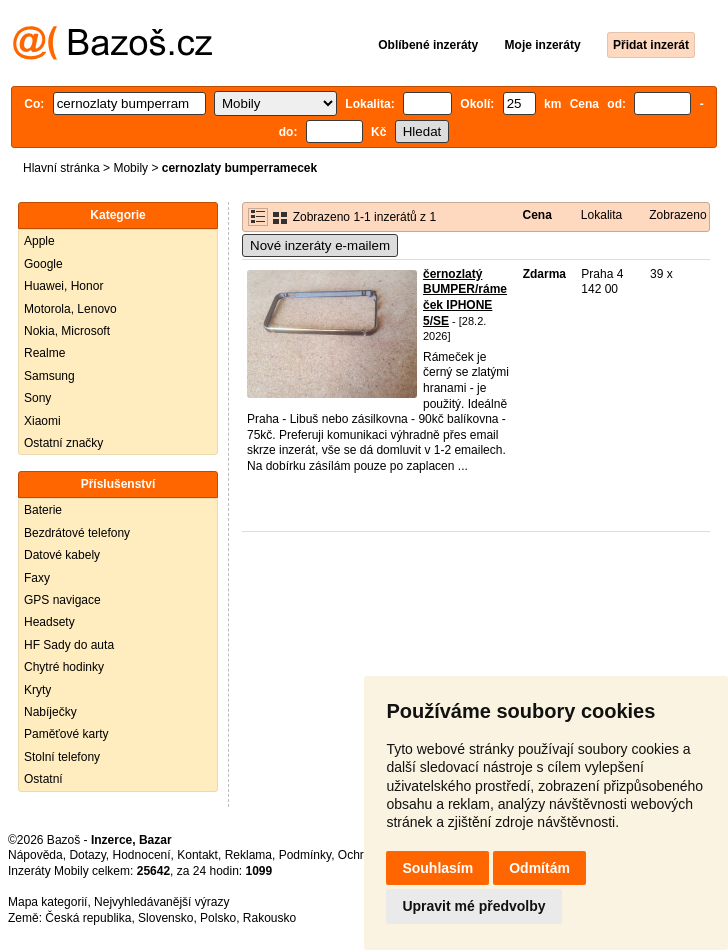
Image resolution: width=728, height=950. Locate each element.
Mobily (130, 168)
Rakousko (269, 918)
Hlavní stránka (61, 168)
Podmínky (305, 855)
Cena (536, 215)
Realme (44, 353)
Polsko (218, 918)
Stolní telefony (62, 757)
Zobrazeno (677, 215)
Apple (39, 241)
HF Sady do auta (69, 645)
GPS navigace (62, 600)
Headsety (49, 622)
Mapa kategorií (47, 902)
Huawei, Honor (63, 286)
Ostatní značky (63, 443)
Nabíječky (50, 712)
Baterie (43, 510)
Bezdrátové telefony (77, 533)
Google (43, 264)
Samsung (49, 376)
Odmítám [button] (539, 868)
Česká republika (88, 918)
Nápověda (35, 855)
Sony (37, 398)
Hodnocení (142, 855)
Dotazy (87, 855)
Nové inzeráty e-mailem (320, 245)
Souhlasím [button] (437, 868)
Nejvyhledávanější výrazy (161, 902)
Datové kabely (62, 555)
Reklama (248, 855)
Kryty (37, 690)
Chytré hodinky (64, 667)
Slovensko (165, 918)
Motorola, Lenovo (70, 309)
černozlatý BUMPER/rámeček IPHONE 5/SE (465, 297)
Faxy (37, 578)
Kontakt (197, 855)
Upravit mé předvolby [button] (473, 906)
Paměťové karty (66, 734)
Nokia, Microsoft (67, 331)
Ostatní (43, 779)
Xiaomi (42, 421)
